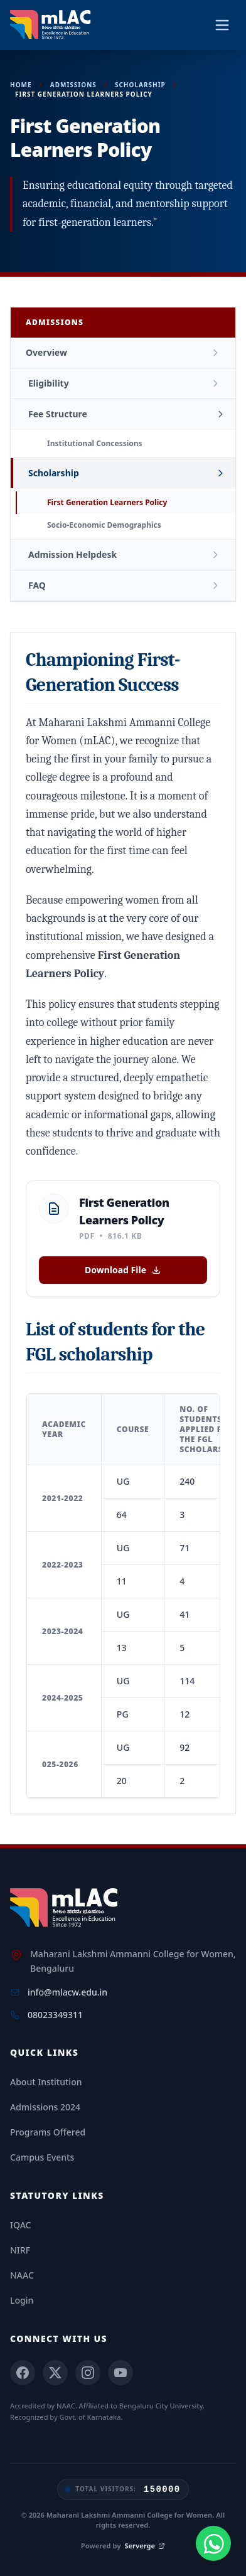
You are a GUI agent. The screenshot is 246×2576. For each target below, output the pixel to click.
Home (21, 84)
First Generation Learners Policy (107, 502)
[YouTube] (120, 2372)
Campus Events (42, 2157)
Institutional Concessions (94, 443)
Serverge (144, 2545)
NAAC (22, 2275)
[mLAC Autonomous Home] (52, 25)
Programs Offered (47, 2132)
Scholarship (140, 84)
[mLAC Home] (65, 1908)
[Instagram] (87, 2372)
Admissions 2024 (45, 2107)
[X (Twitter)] (55, 2372)
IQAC (20, 2225)
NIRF (20, 2250)
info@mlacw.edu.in (67, 1992)
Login (21, 2300)
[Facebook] (22, 2372)
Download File (123, 1270)
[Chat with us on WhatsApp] (213, 2543)
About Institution (46, 2082)
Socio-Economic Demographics (104, 525)
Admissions (73, 84)
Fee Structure (57, 414)
